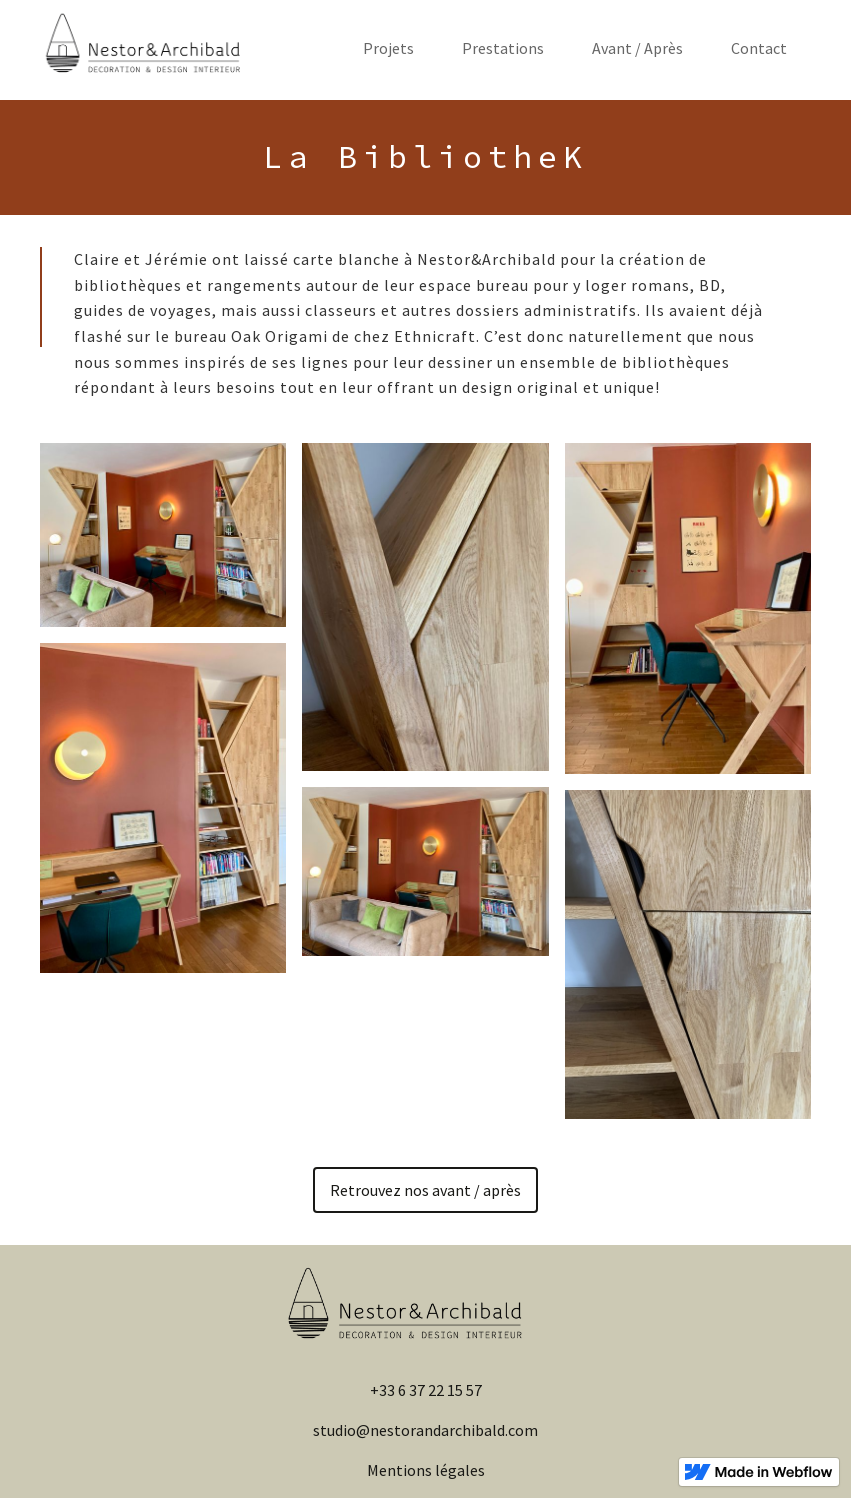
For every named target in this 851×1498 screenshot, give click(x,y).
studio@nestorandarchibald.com (425, 1430)
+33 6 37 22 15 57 (426, 1390)
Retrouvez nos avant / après (425, 1190)
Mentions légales (426, 1470)
